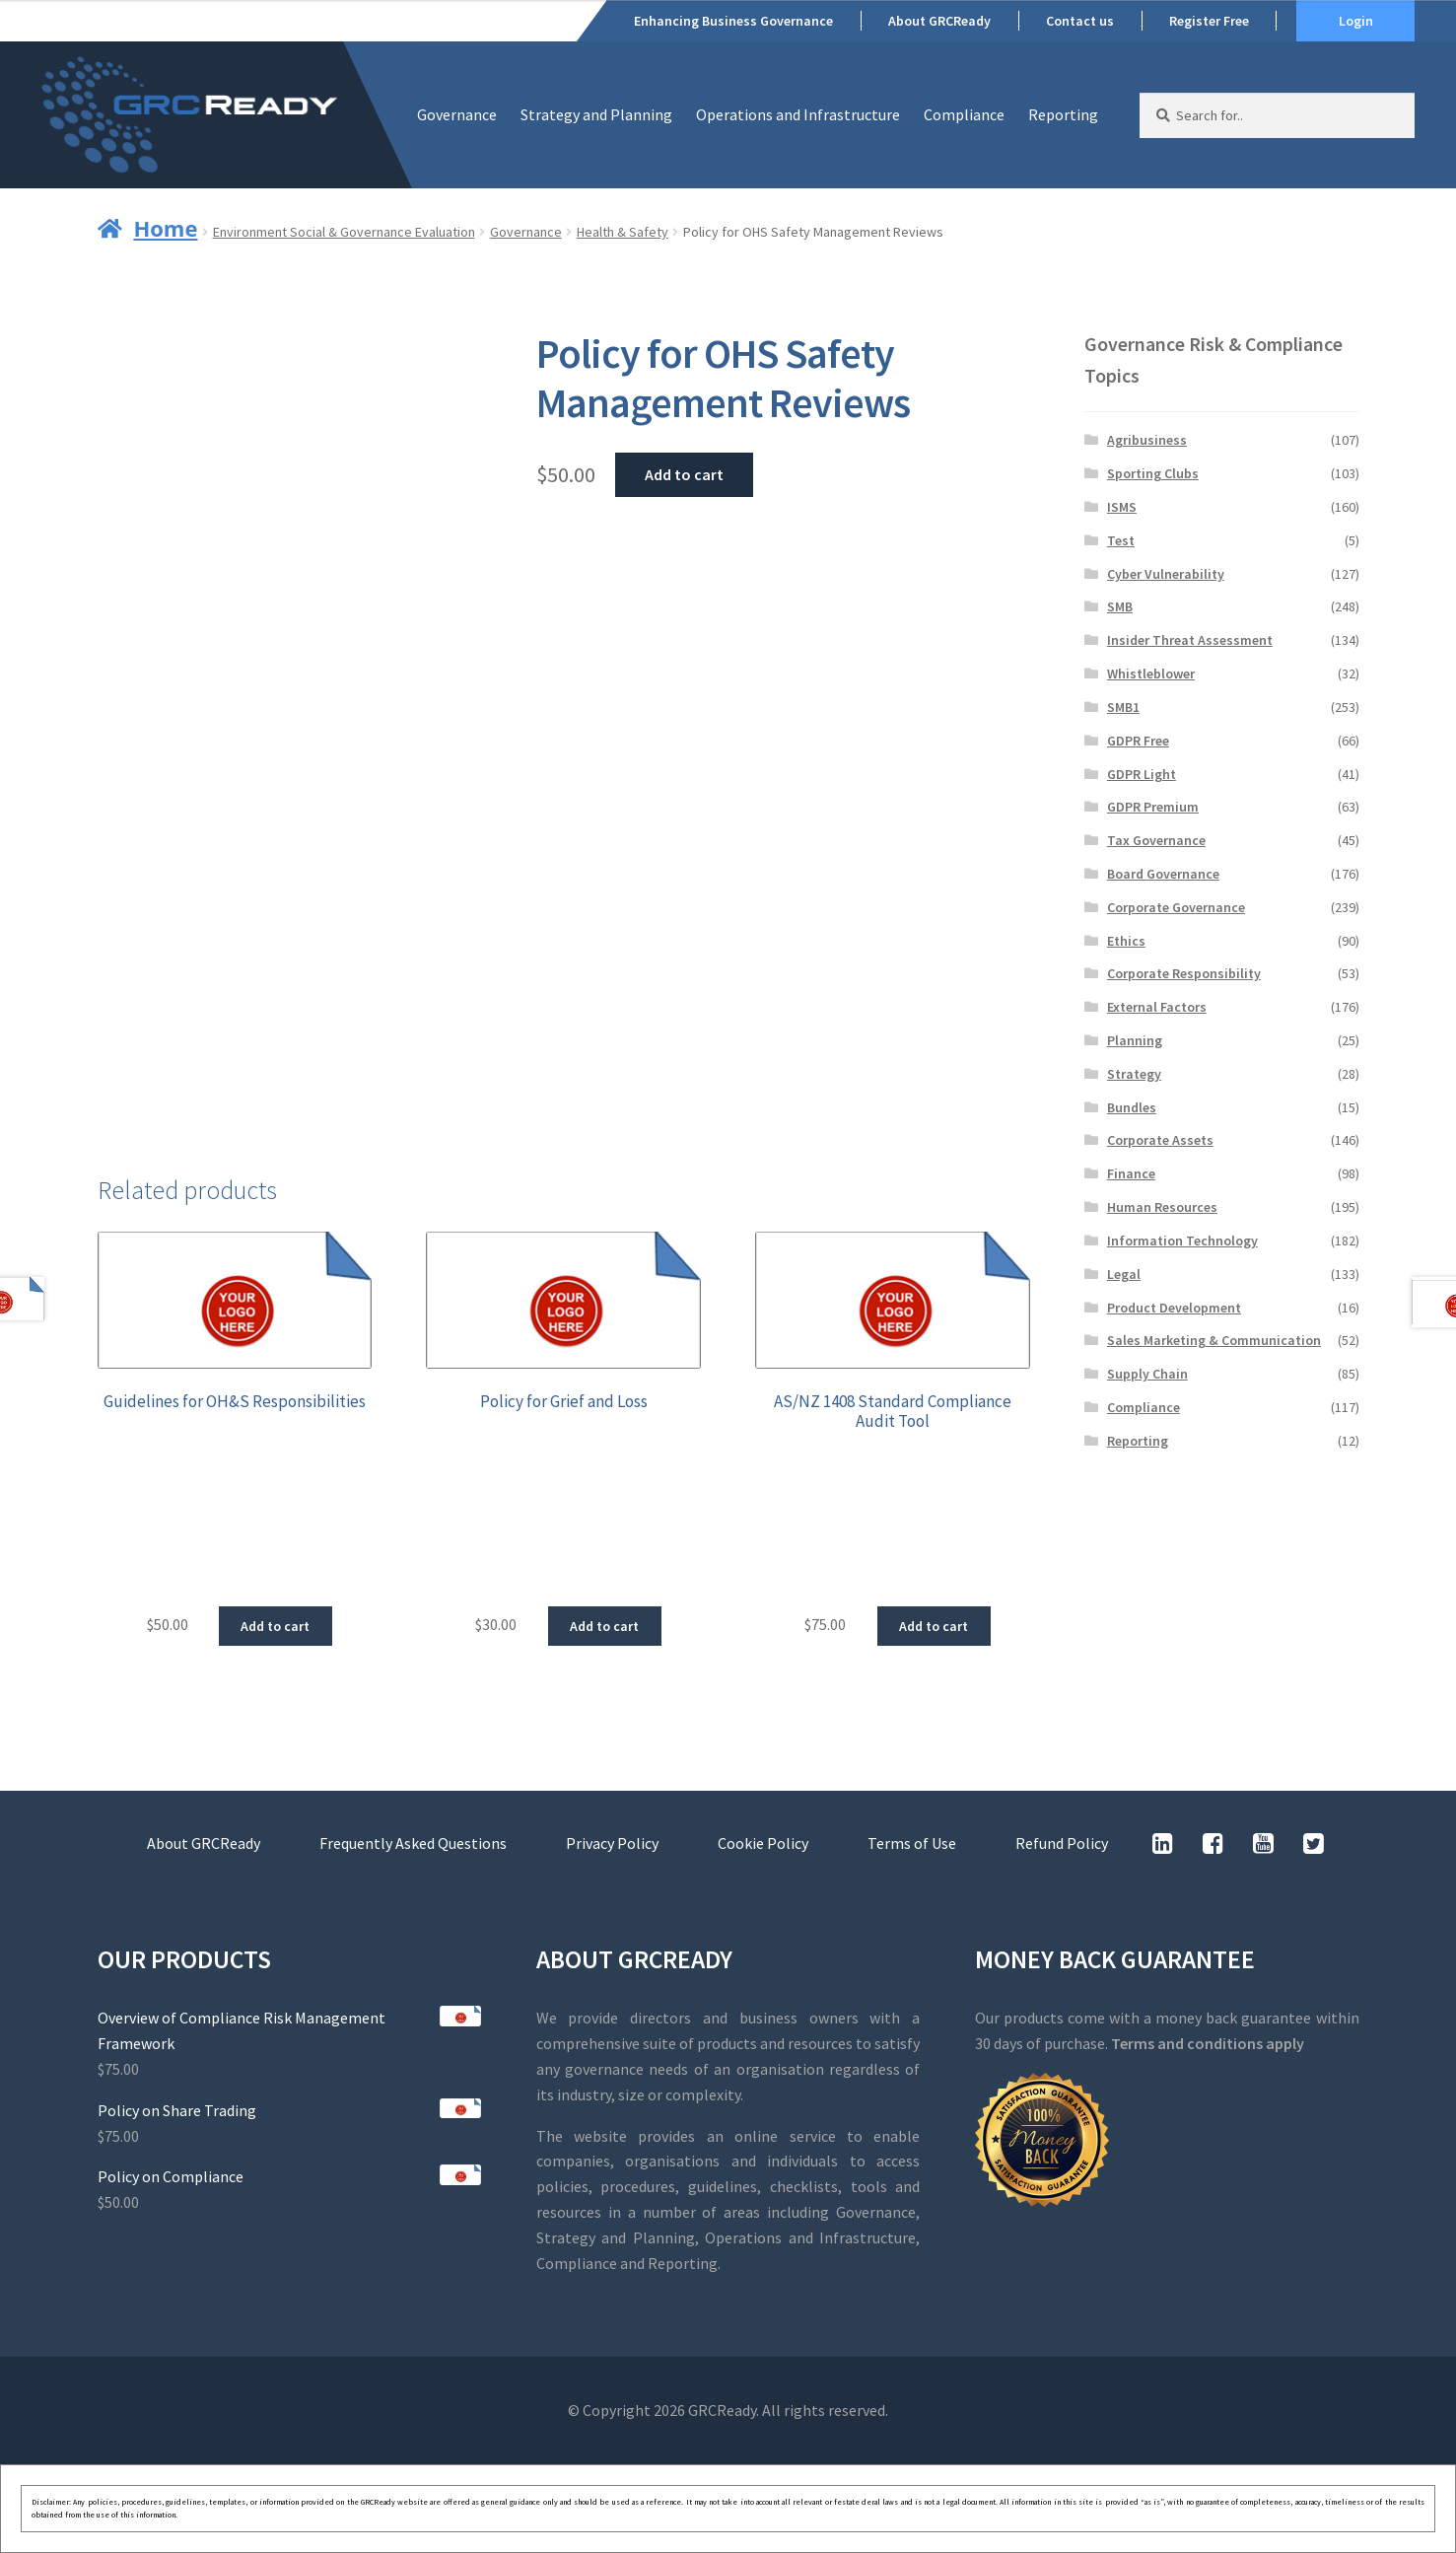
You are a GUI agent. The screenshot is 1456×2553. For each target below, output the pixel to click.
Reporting (1063, 114)
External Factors (1157, 1007)
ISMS (1122, 507)
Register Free (1209, 21)
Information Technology (1182, 1240)
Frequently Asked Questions (413, 1843)
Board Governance (1163, 874)
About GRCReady (939, 21)
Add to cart (684, 474)
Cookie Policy (763, 1843)
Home (165, 228)
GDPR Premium (1153, 807)
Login (1356, 21)
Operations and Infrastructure (798, 114)
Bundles (1131, 1107)
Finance (1131, 1173)
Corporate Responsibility (1184, 973)
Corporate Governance (1176, 907)
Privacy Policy (612, 1843)
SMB (1120, 606)
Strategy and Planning (596, 114)
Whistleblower (1151, 673)
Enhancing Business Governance (733, 21)
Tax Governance (1156, 840)
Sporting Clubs (1153, 473)
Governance (457, 114)
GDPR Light (1141, 774)
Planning (1134, 1040)
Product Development (1174, 1307)
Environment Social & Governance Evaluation (344, 232)
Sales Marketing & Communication (1214, 1340)
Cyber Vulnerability (1165, 574)
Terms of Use (911, 1843)
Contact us (1080, 21)
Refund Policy (1061, 1843)
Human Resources (1162, 1207)
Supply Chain (1147, 1374)
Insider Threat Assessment (1190, 640)
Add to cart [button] (275, 1626)
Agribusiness (1147, 440)
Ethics (1126, 941)
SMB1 (1123, 707)
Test (1121, 540)
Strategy (1134, 1074)
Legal (1124, 1274)
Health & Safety (622, 232)
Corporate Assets (1160, 1140)
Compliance (964, 114)
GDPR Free (1138, 740)
